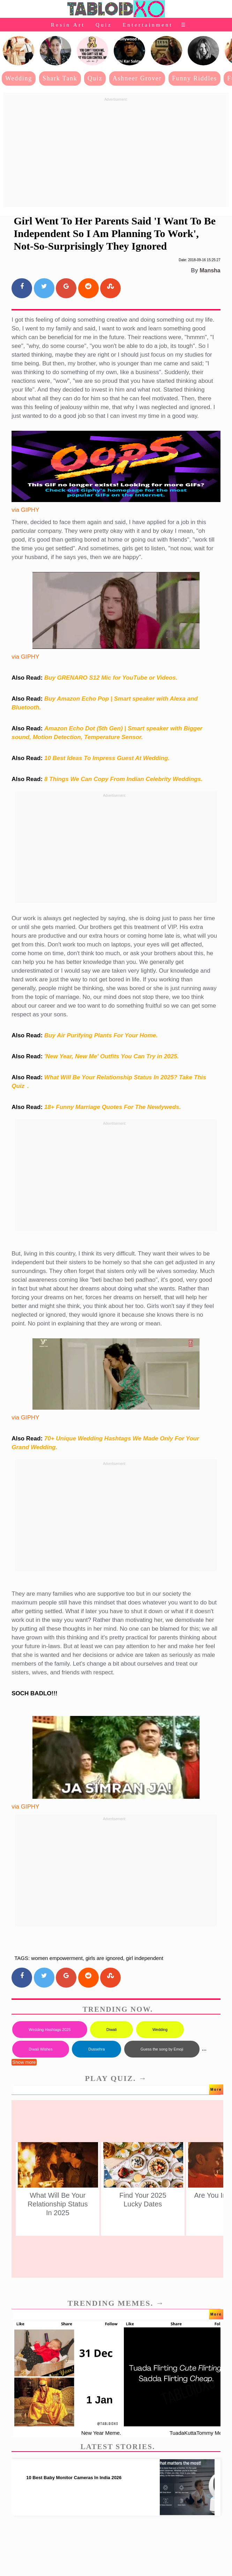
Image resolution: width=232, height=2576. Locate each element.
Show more (24, 2062)
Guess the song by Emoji (162, 2049)
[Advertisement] (116, 153)
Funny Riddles (194, 78)
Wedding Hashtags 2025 (49, 2029)
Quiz (104, 25)
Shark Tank (60, 78)
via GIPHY (25, 510)
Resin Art (68, 25)
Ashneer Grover (137, 78)
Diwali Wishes (40, 2049)
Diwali (111, 2029)
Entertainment (148, 25)
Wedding (18, 78)
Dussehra (96, 2049)
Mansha (210, 270)
